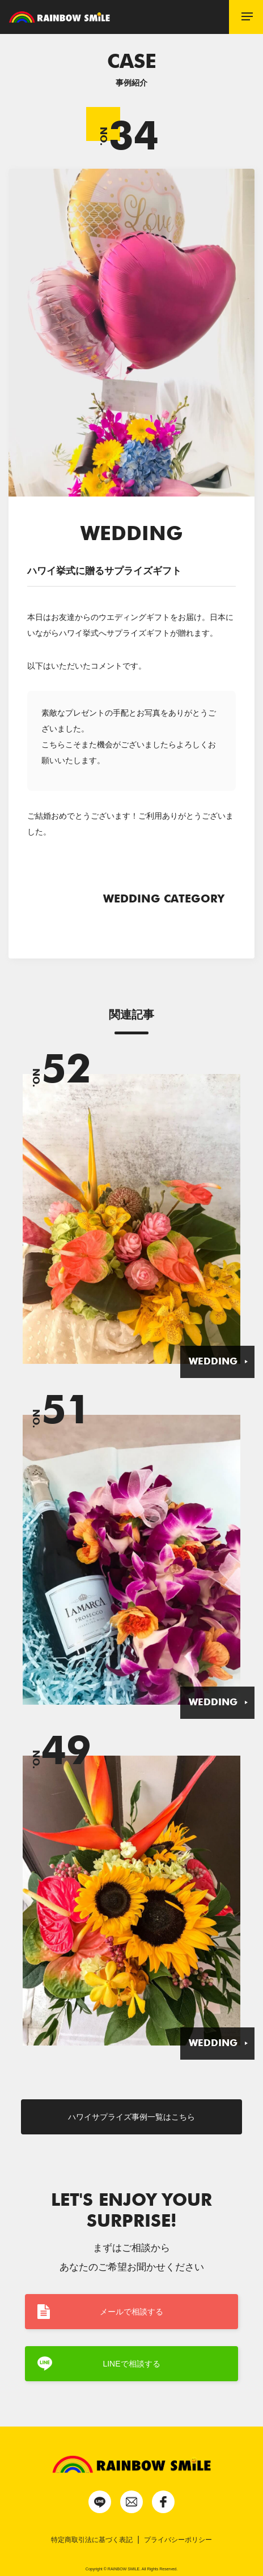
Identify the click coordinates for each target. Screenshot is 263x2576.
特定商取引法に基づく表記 (92, 2540)
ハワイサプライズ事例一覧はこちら (131, 2116)
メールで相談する (131, 2311)
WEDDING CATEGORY (166, 898)
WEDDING (213, 1362)
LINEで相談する (131, 2363)
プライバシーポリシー (178, 2540)
